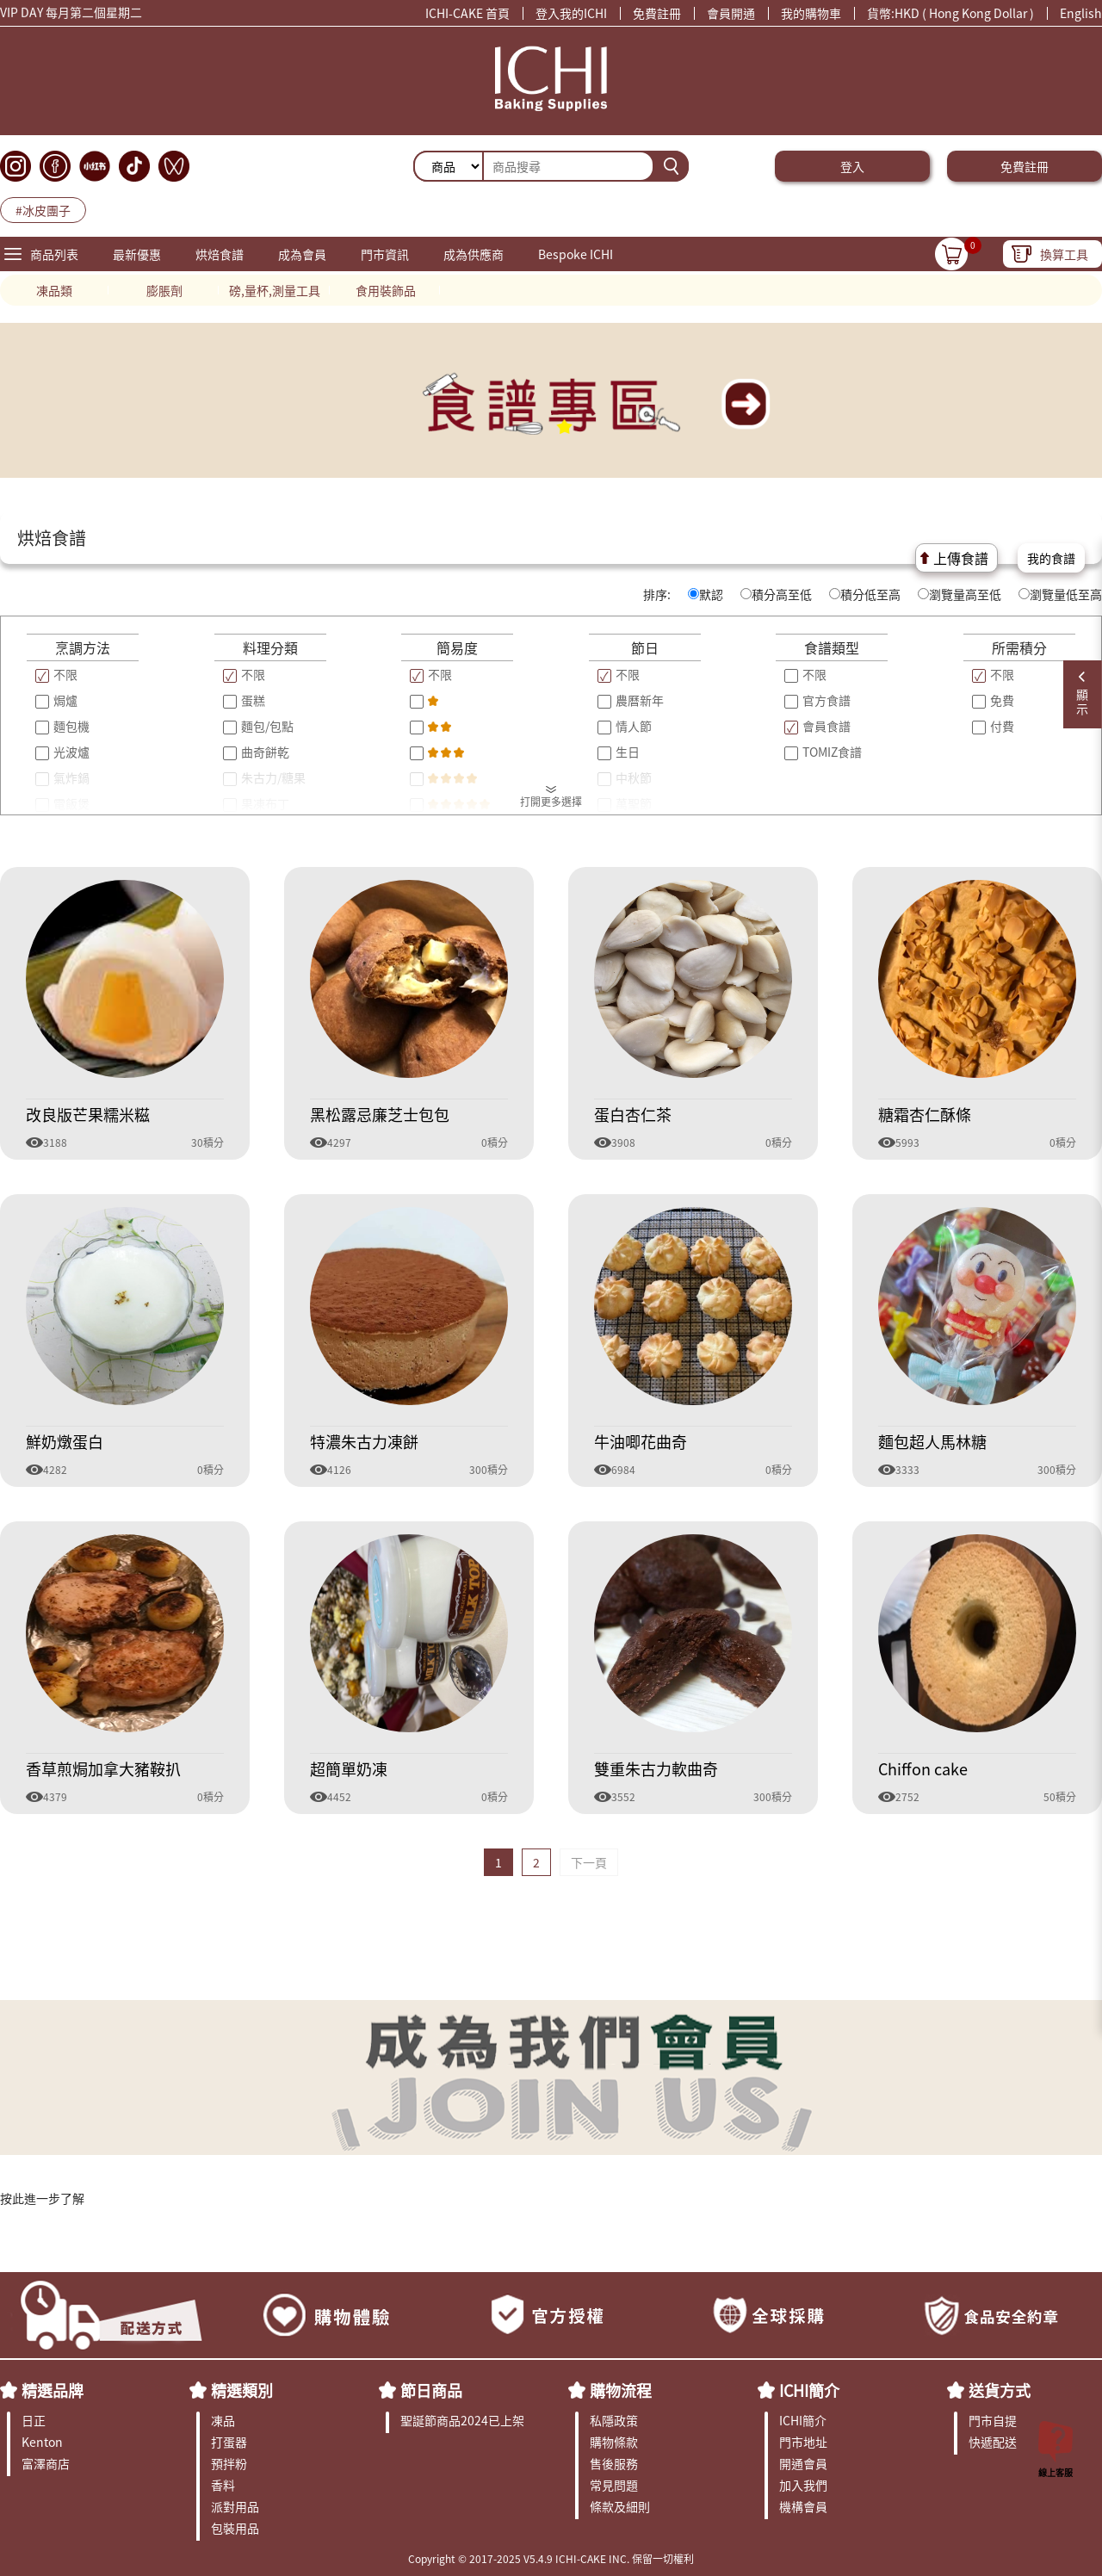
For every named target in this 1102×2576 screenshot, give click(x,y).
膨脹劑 (164, 290)
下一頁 (589, 1862)
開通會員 (803, 2463)
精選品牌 (53, 2390)
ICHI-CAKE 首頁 (467, 13)
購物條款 (614, 2441)
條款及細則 (620, 2506)
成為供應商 (473, 254)
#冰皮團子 (43, 210)
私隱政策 (614, 2420)
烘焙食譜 (219, 254)
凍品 (223, 2420)
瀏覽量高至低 (959, 594)
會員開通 (731, 13)
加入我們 (803, 2484)
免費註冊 (657, 13)
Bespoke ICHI (575, 254)
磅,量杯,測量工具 (274, 290)
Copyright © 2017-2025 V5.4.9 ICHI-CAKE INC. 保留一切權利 (551, 2558)
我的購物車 (811, 13)
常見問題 (614, 2484)
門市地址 (803, 2441)
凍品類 (54, 290)
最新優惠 (137, 254)
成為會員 (302, 254)
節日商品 (431, 2390)
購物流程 (621, 2390)
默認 (705, 594)
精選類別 (242, 2390)
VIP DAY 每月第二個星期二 (71, 14)
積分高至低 (776, 594)
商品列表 (54, 254)
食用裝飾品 (386, 290)
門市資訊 (385, 254)
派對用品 (235, 2506)
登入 (852, 166)
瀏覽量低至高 (1060, 594)
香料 (223, 2484)
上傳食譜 (960, 558)
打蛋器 (229, 2441)
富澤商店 (46, 2463)
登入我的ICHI (571, 13)
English (1081, 13)
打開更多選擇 (551, 801)
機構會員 (803, 2506)
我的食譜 (1051, 558)
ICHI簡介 (809, 2390)
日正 (34, 2420)
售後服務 (614, 2463)
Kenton (42, 2441)
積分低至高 (865, 594)
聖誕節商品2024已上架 (462, 2420)
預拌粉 (229, 2463)
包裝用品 (235, 2527)
